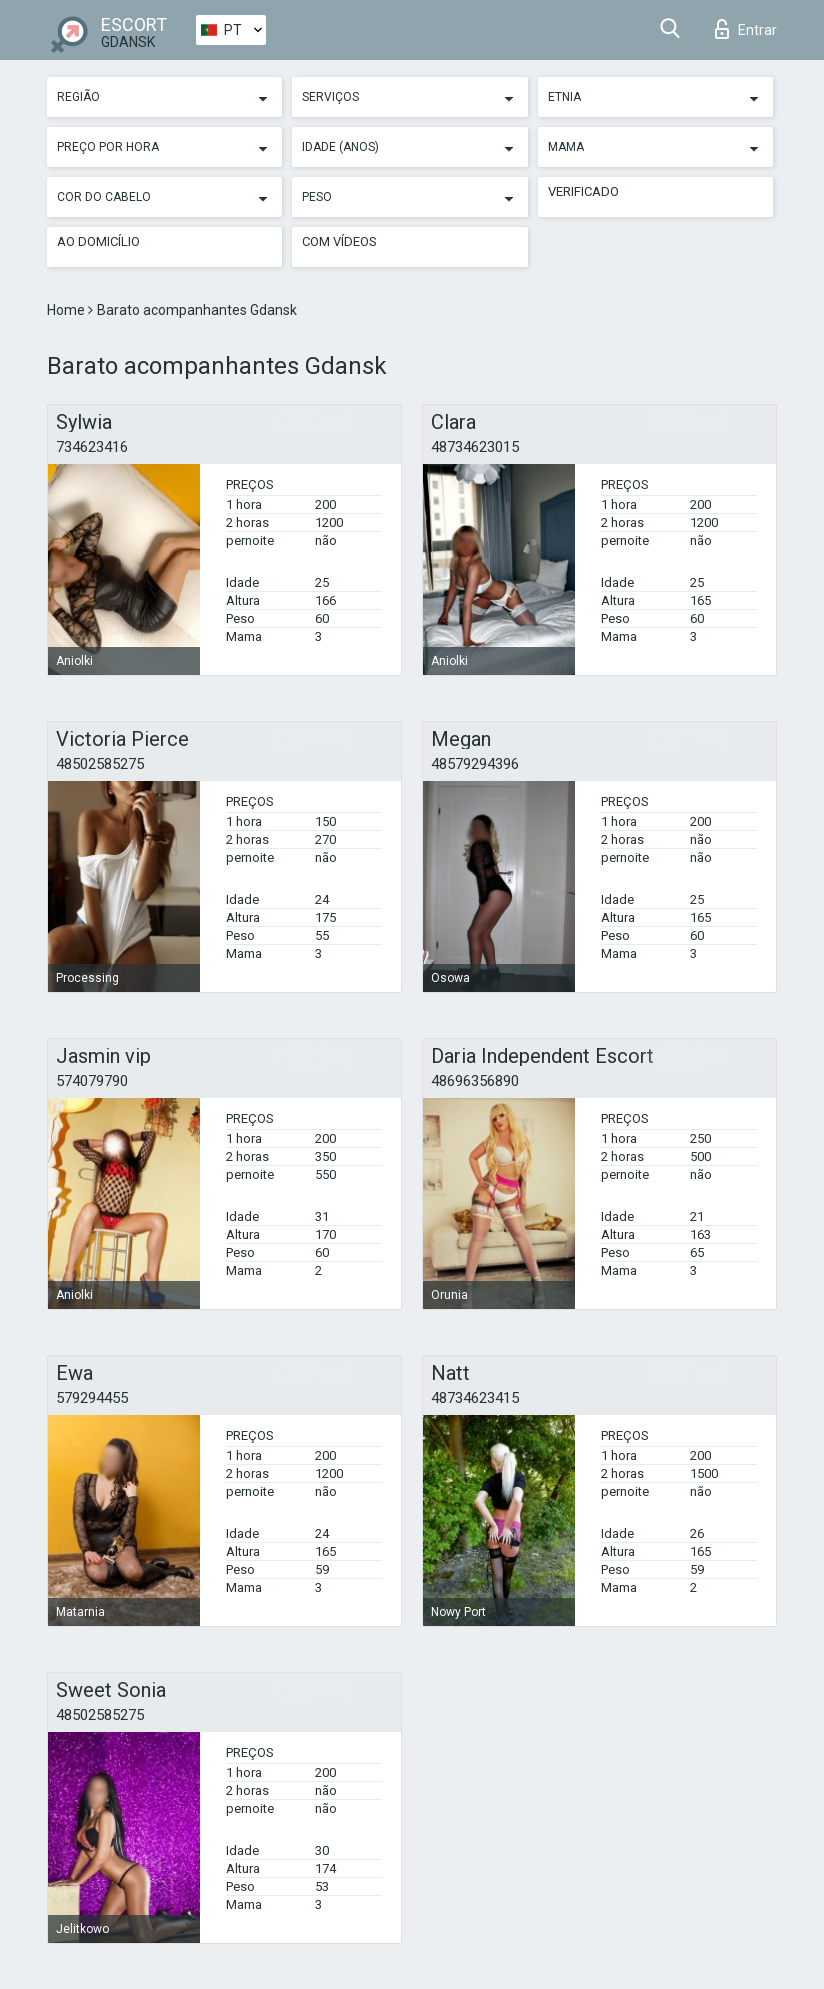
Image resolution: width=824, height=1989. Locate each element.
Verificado (583, 191)
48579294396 (475, 764)
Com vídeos (339, 241)
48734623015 (475, 447)
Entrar (746, 29)
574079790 (92, 1081)
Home (67, 310)
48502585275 (100, 764)
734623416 (92, 447)
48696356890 (475, 1081)
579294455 (92, 1398)
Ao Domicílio (98, 241)
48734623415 (475, 1398)
